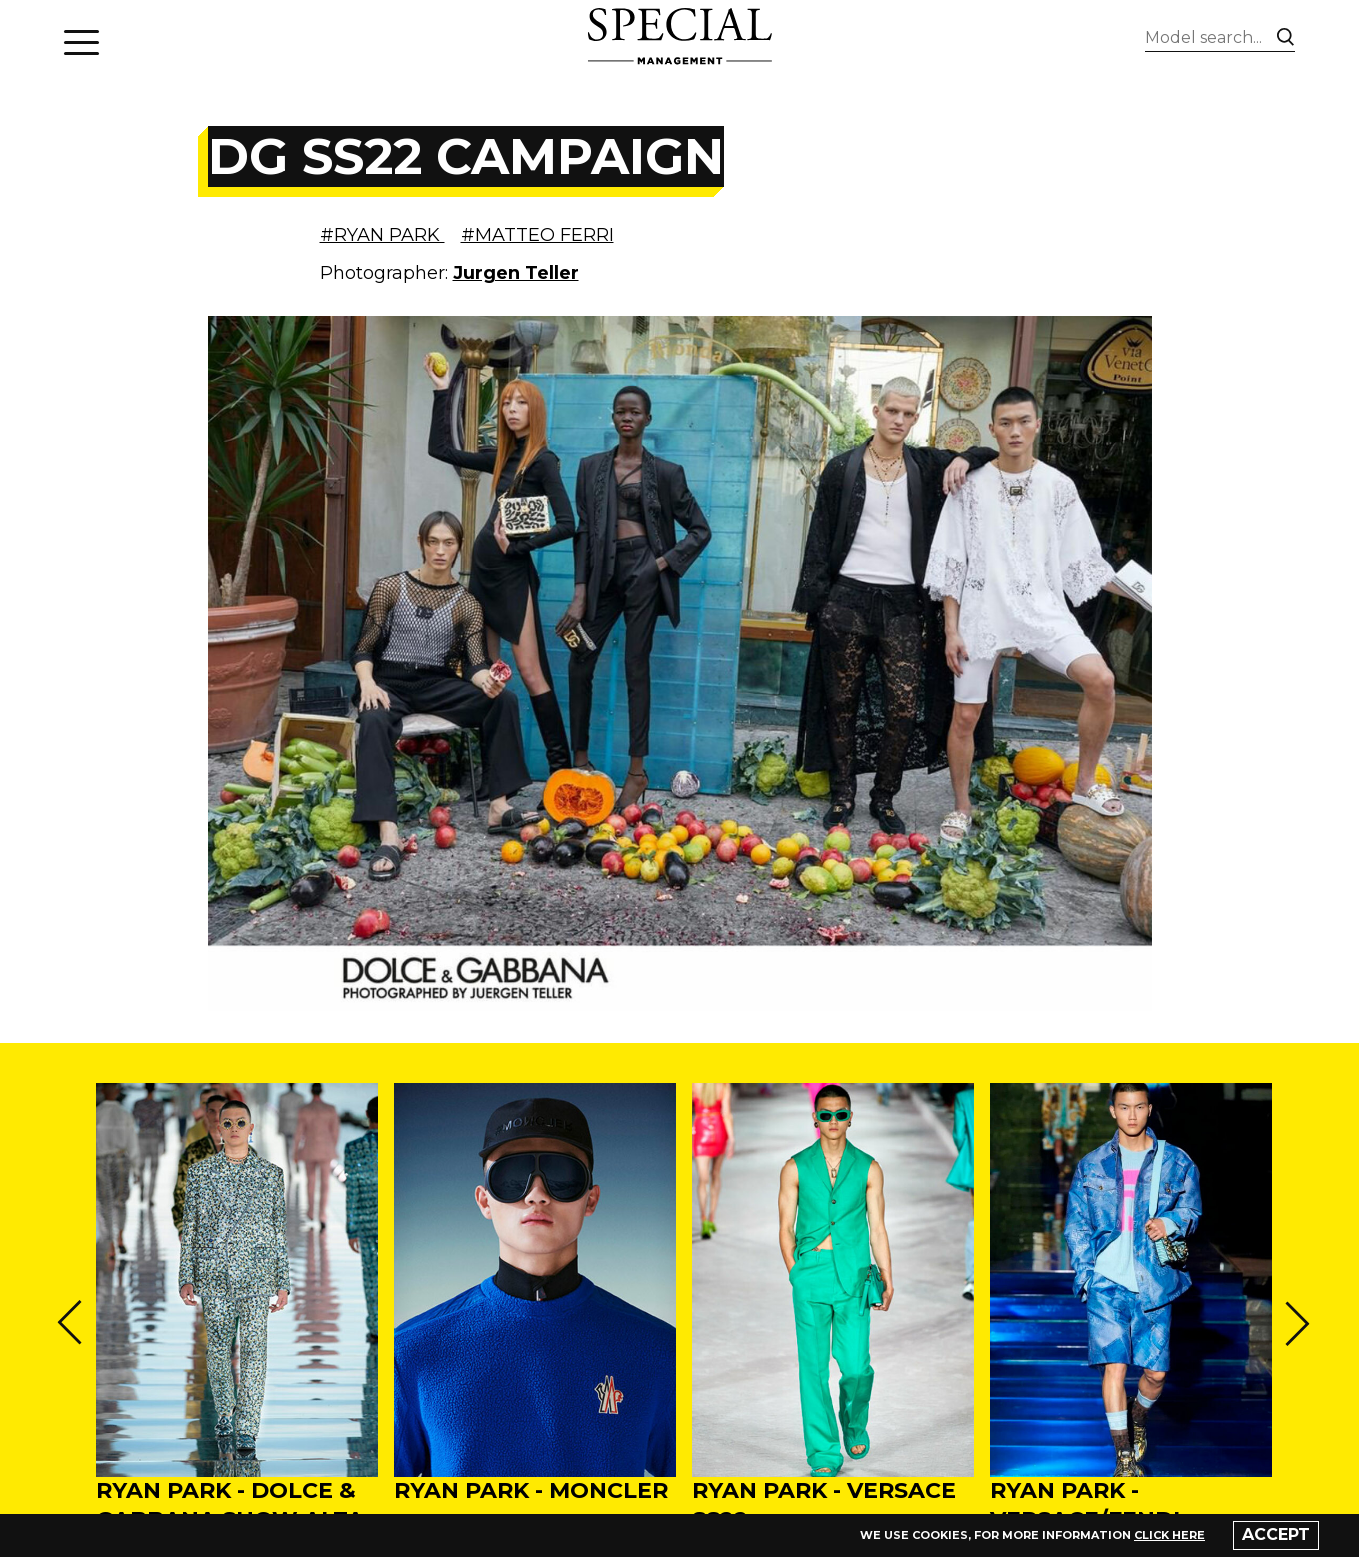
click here (1169, 1535)
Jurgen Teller (516, 273)
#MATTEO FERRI (537, 235)
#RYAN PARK (382, 235)
